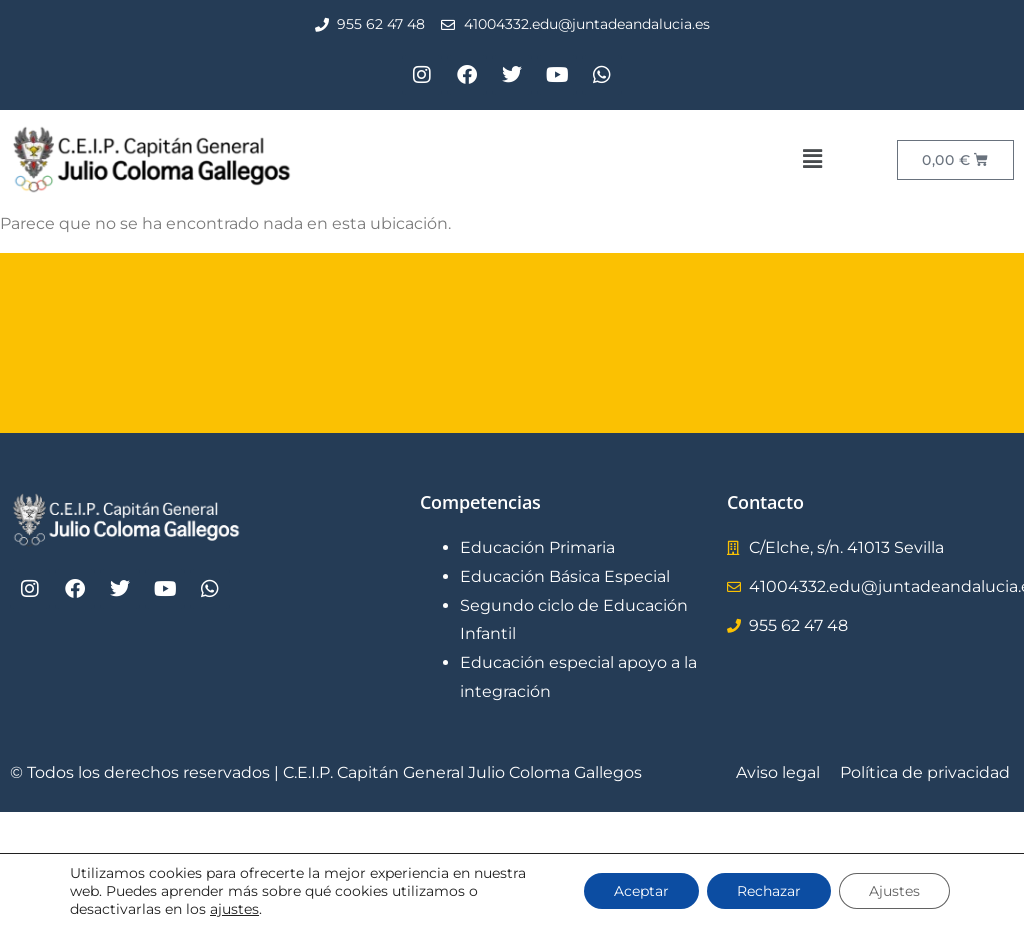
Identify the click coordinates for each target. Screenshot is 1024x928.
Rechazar (769, 891)
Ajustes (894, 891)
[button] (812, 159)
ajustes (234, 909)
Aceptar (641, 891)
